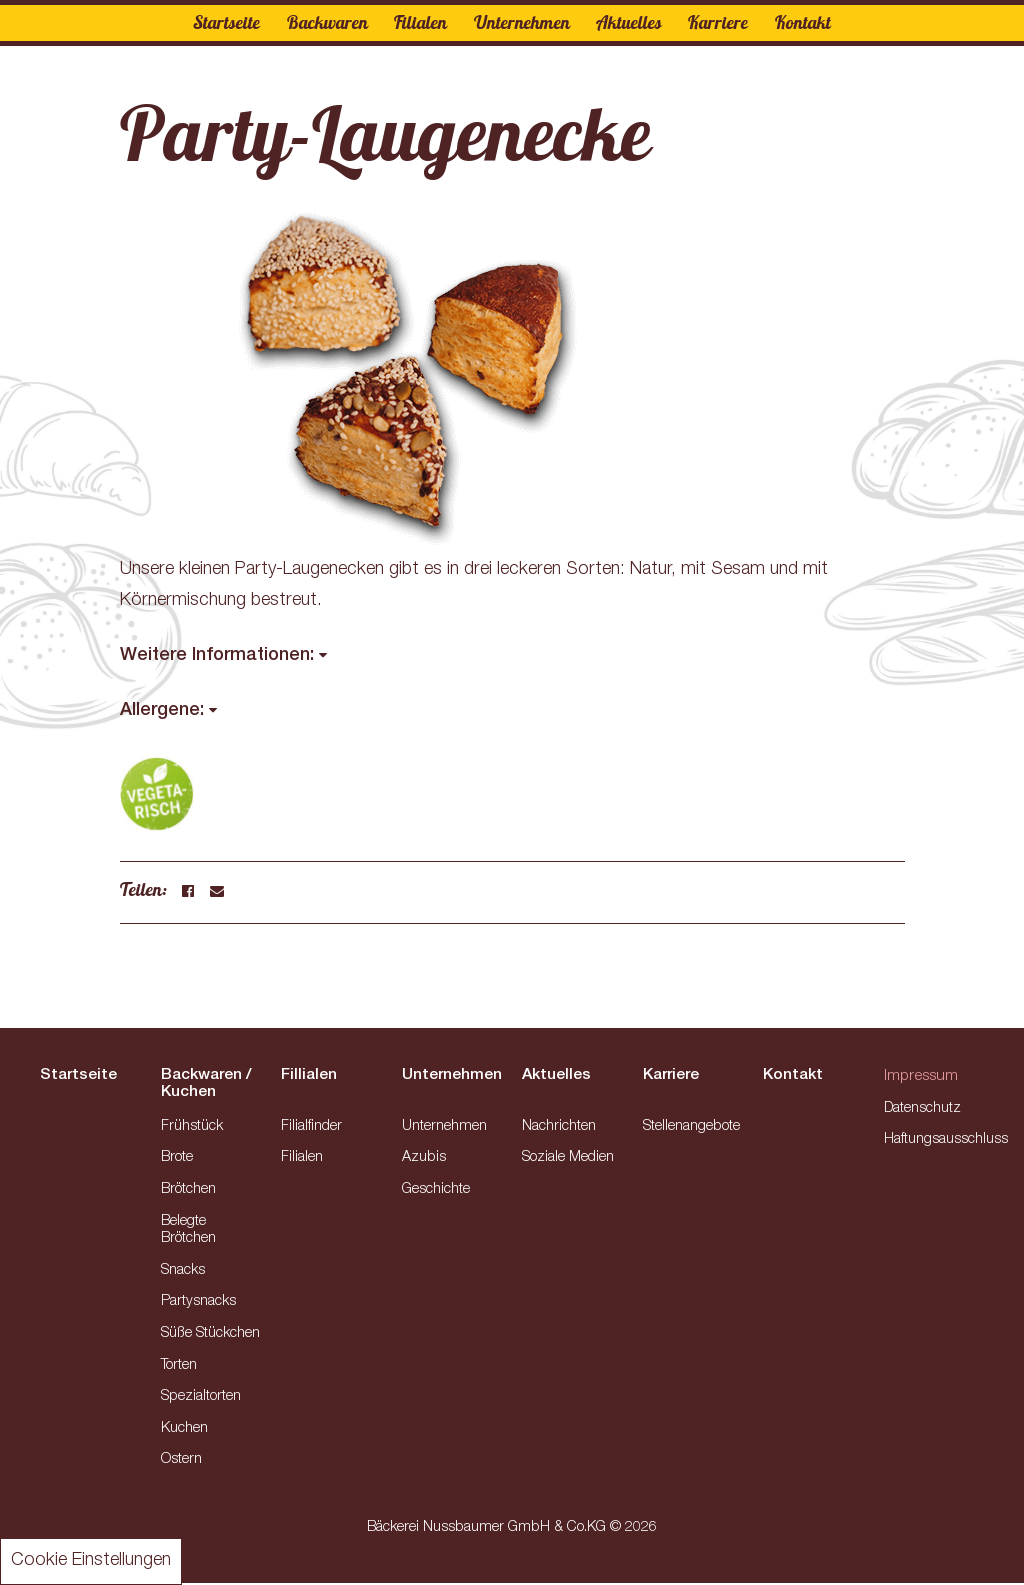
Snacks (183, 1273)
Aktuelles (629, 22)
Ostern (181, 1463)
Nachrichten (559, 1129)
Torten (179, 1368)
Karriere (719, 22)
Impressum (923, 1079)
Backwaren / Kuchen (207, 1085)
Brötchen (188, 1192)
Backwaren (326, 22)
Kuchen (184, 1431)
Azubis (424, 1160)
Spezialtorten (201, 1399)
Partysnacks (198, 1304)
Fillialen (309, 1077)
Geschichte (436, 1192)
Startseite (226, 22)
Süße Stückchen (210, 1336)
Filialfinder (311, 1129)
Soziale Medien (568, 1160)
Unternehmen (522, 22)
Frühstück (192, 1129)
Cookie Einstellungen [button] (91, 1561)
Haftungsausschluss (946, 1143)
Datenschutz (923, 1111)
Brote (177, 1160)
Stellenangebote (691, 1129)
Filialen (420, 22)
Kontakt (803, 22)
